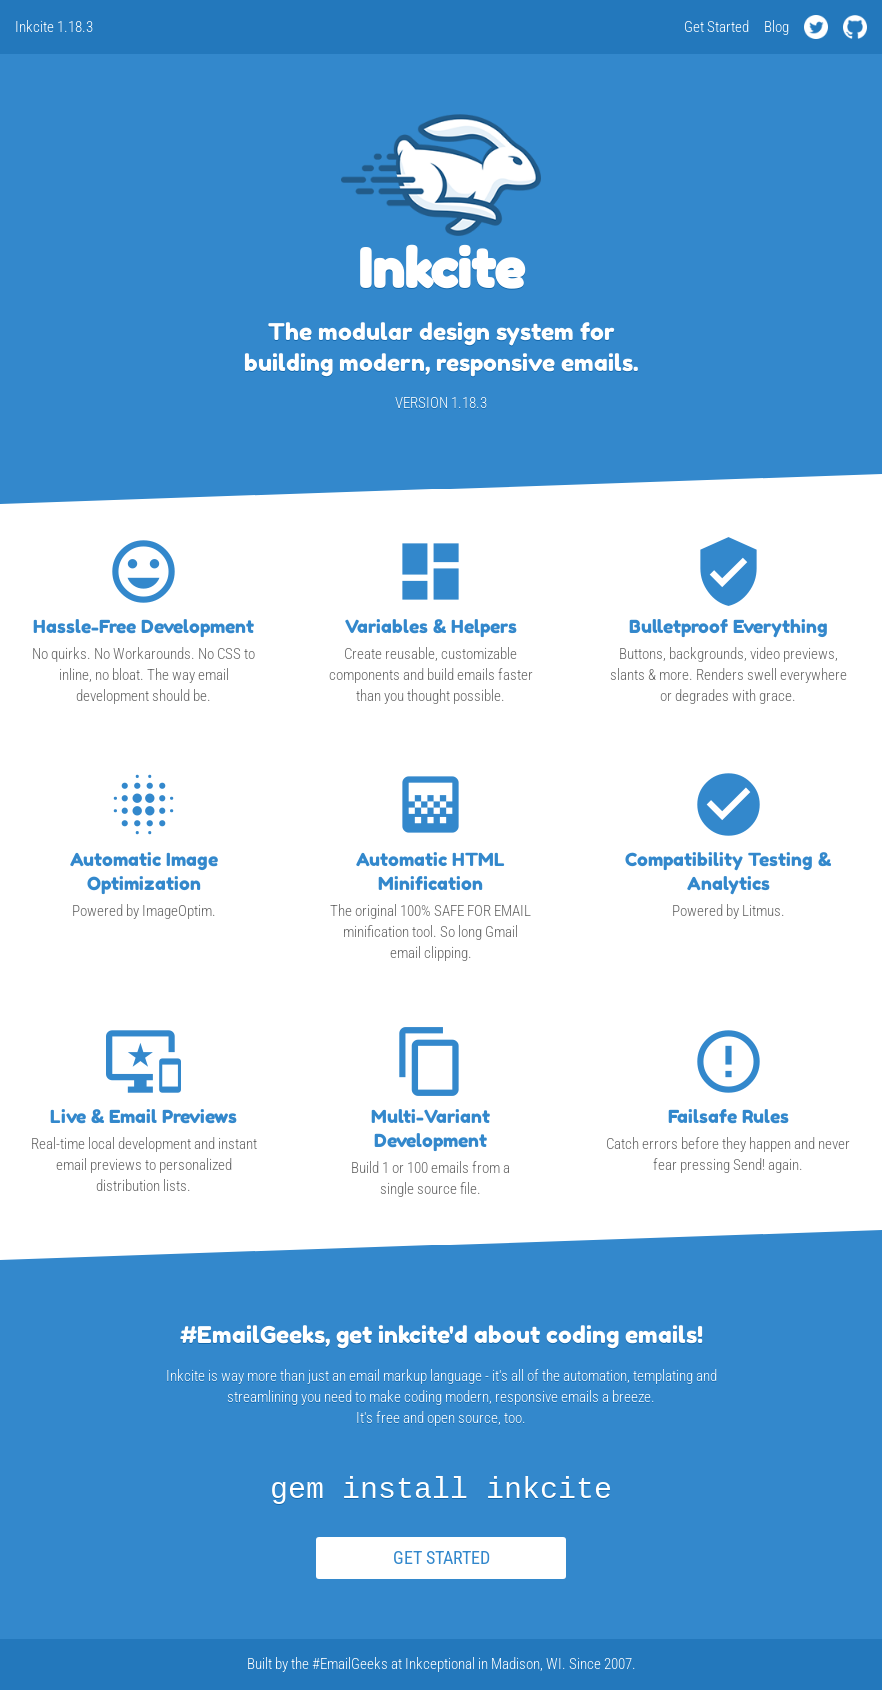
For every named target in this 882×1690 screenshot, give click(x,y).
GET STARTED (441, 1557)
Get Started (716, 27)
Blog (776, 27)
